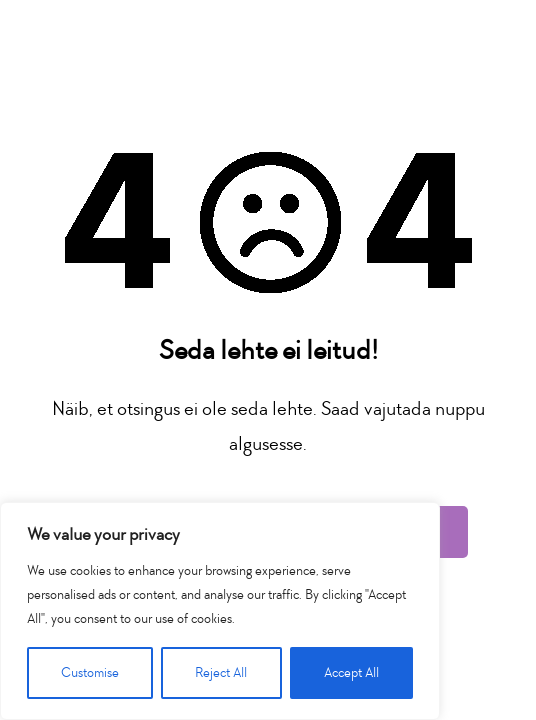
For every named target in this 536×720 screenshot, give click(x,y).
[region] (220, 611)
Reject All (221, 672)
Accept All (351, 672)
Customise (90, 672)
